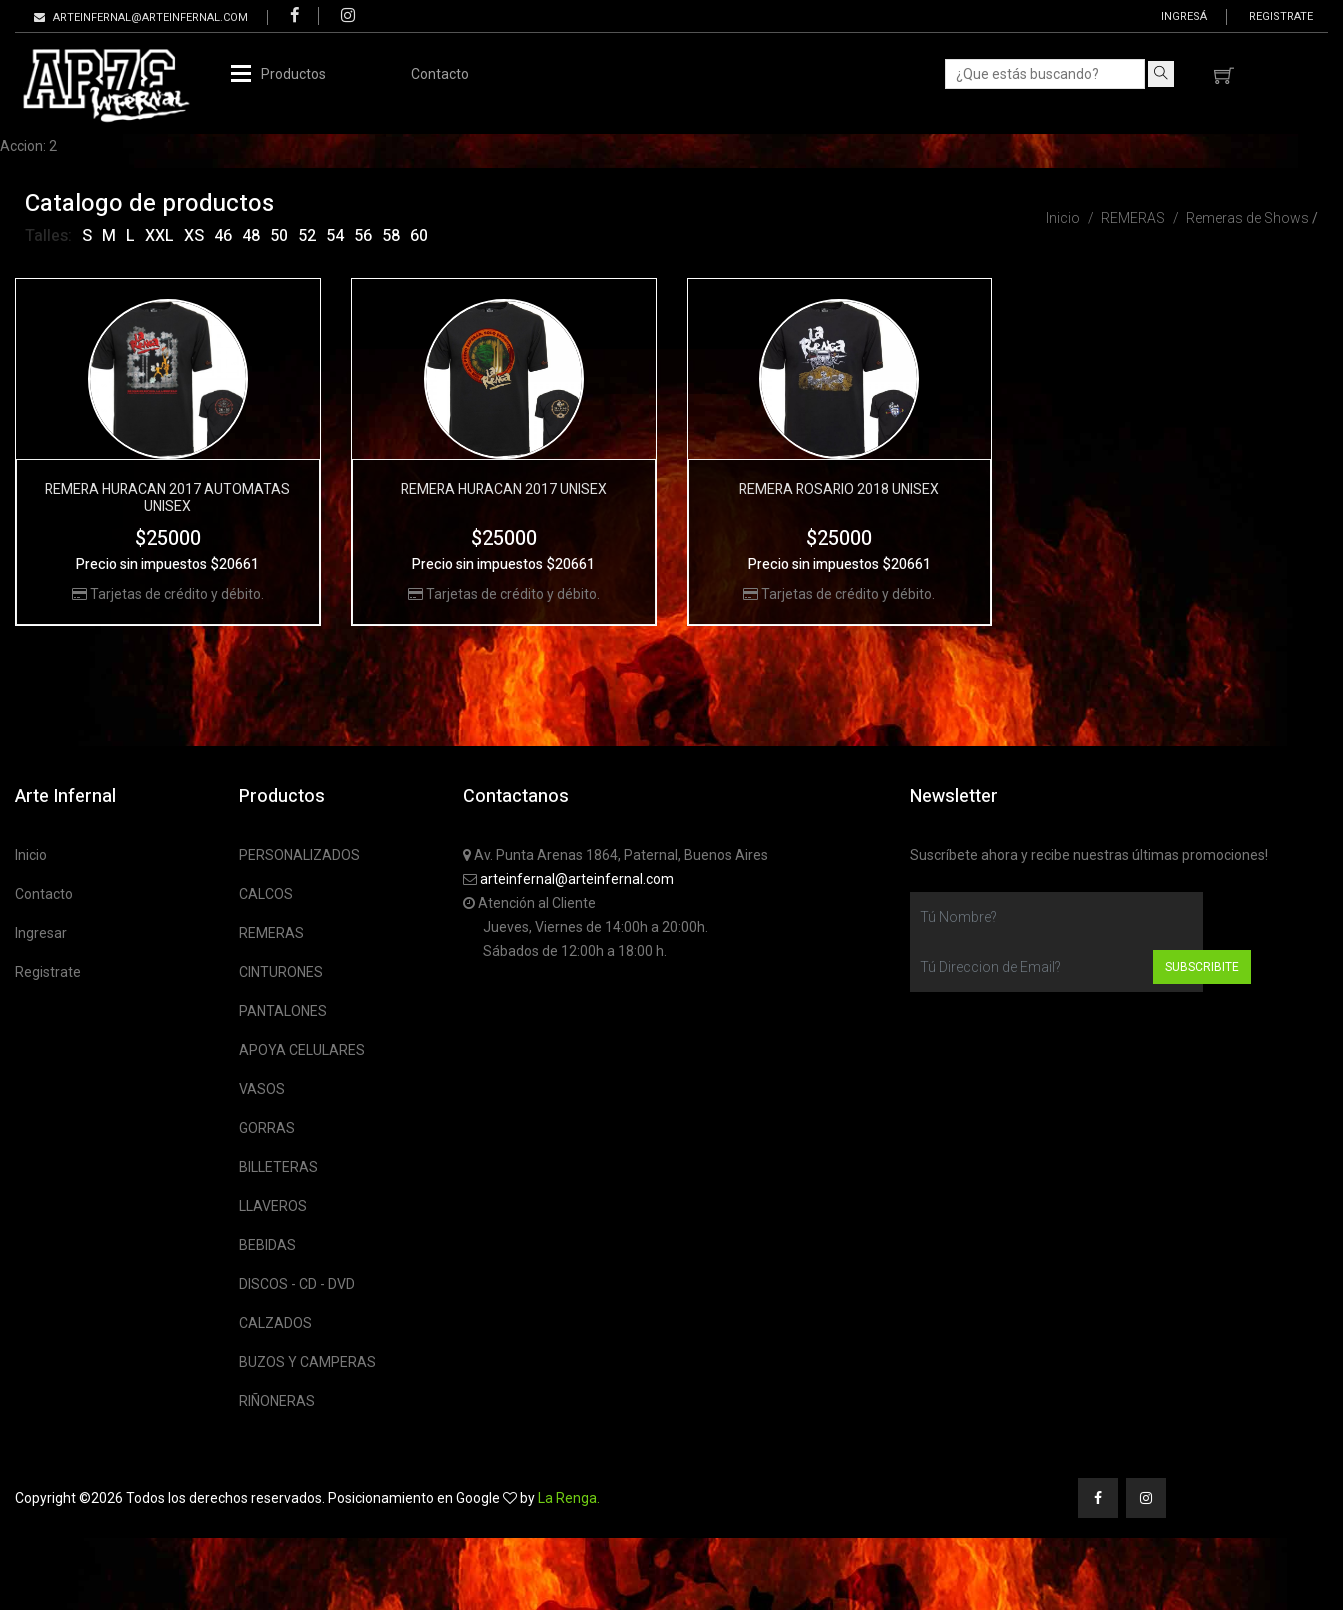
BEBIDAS (267, 1245)
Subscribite (1202, 967)
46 (223, 236)
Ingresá (1184, 16)
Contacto (440, 74)
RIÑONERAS (277, 1401)
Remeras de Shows (1247, 218)
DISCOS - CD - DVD (297, 1284)
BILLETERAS (278, 1167)
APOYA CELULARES (302, 1050)
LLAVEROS (273, 1206)
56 (363, 236)
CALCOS (266, 894)
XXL (159, 236)
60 (419, 236)
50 (279, 236)
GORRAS (267, 1128)
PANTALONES (283, 1011)
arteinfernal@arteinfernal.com (577, 879)
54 (335, 236)
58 (391, 236)
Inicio (1063, 218)
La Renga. (569, 1498)
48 (251, 236)
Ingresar (41, 933)
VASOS (262, 1089)
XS (194, 236)
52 (307, 236)
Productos (293, 74)
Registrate (1281, 16)
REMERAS (1133, 218)
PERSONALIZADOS (299, 855)
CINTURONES (281, 972)
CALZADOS (275, 1323)
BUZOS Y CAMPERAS (307, 1362)
